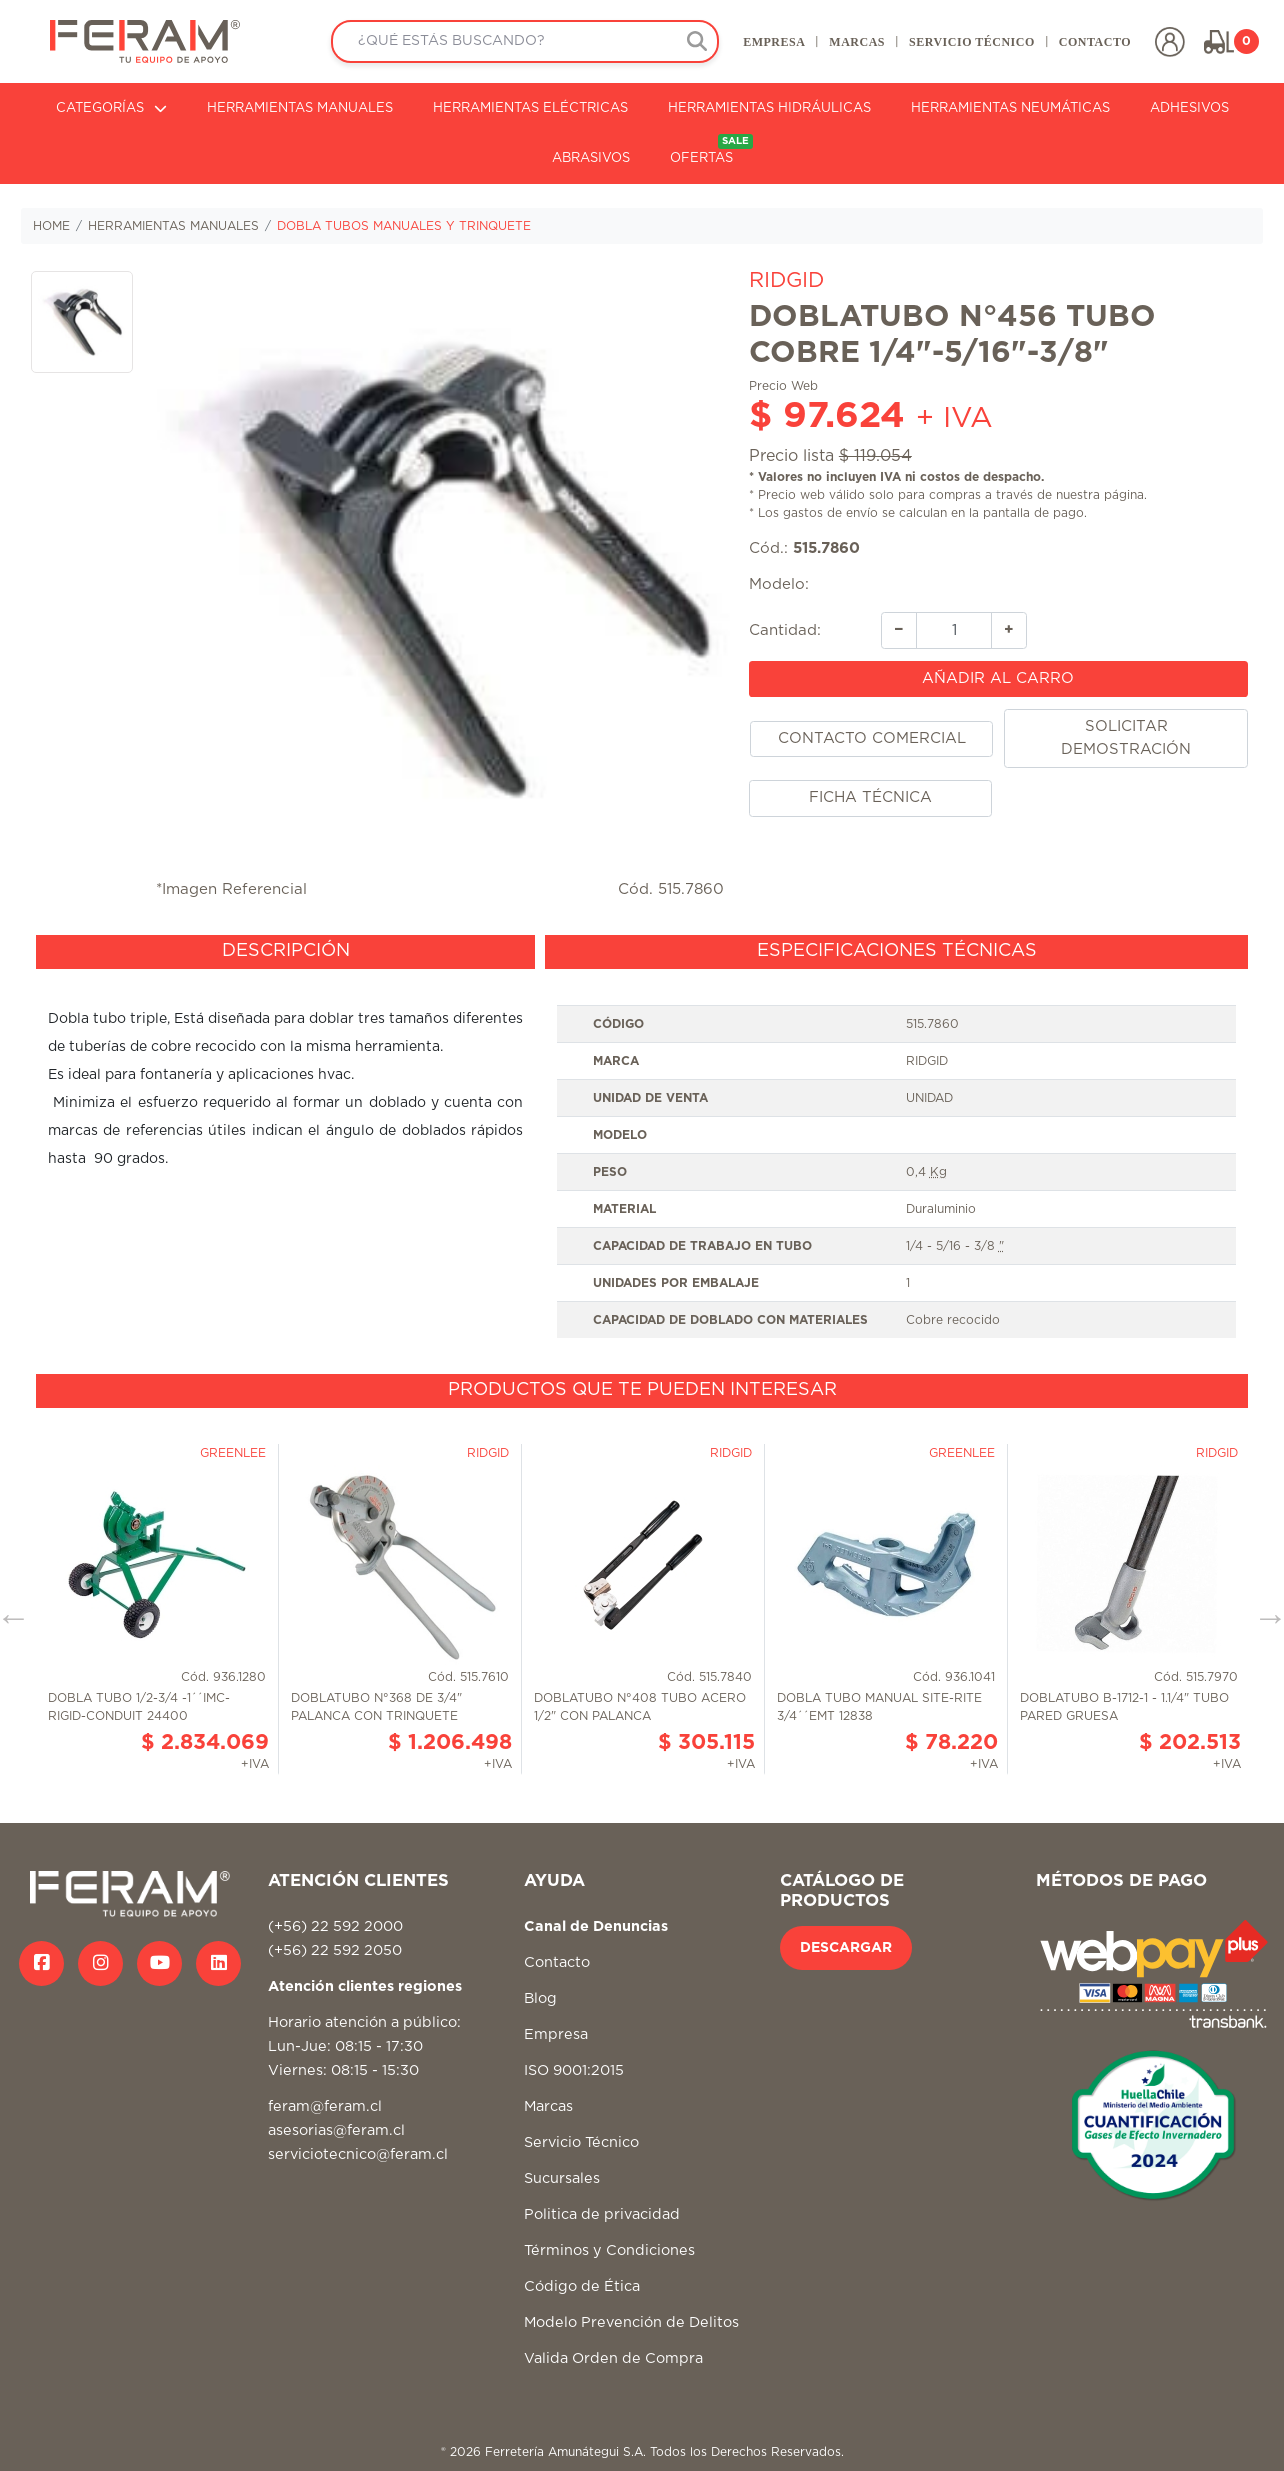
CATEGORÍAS (111, 108)
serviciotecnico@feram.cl (358, 2154)
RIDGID (786, 280)
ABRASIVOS (591, 158)
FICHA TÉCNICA (870, 797)
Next (1263, 1610)
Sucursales (562, 2178)
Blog (540, 1998)
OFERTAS (711, 149)
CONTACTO (1095, 42)
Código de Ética (582, 2286)
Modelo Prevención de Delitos (631, 2322)
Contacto (557, 1962)
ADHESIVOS (1189, 108)
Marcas (548, 2106)
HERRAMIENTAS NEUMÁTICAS (1010, 108)
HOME (51, 226)
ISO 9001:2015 (574, 2070)
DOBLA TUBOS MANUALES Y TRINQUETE (404, 226)
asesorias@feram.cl (336, 2130)
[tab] (285, 952)
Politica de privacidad (602, 2214)
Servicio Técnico (581, 2142)
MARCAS (857, 42)
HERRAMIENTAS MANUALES (300, 108)
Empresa (556, 2034)
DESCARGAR (846, 1948)
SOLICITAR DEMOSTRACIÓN (1126, 738)
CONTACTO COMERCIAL (872, 738)
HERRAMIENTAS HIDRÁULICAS (769, 108)
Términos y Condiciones (609, 2250)
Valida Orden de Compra (613, 2358)
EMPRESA (774, 42)
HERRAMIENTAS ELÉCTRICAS (530, 108)
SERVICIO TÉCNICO (972, 42)
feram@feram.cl (325, 2106)
